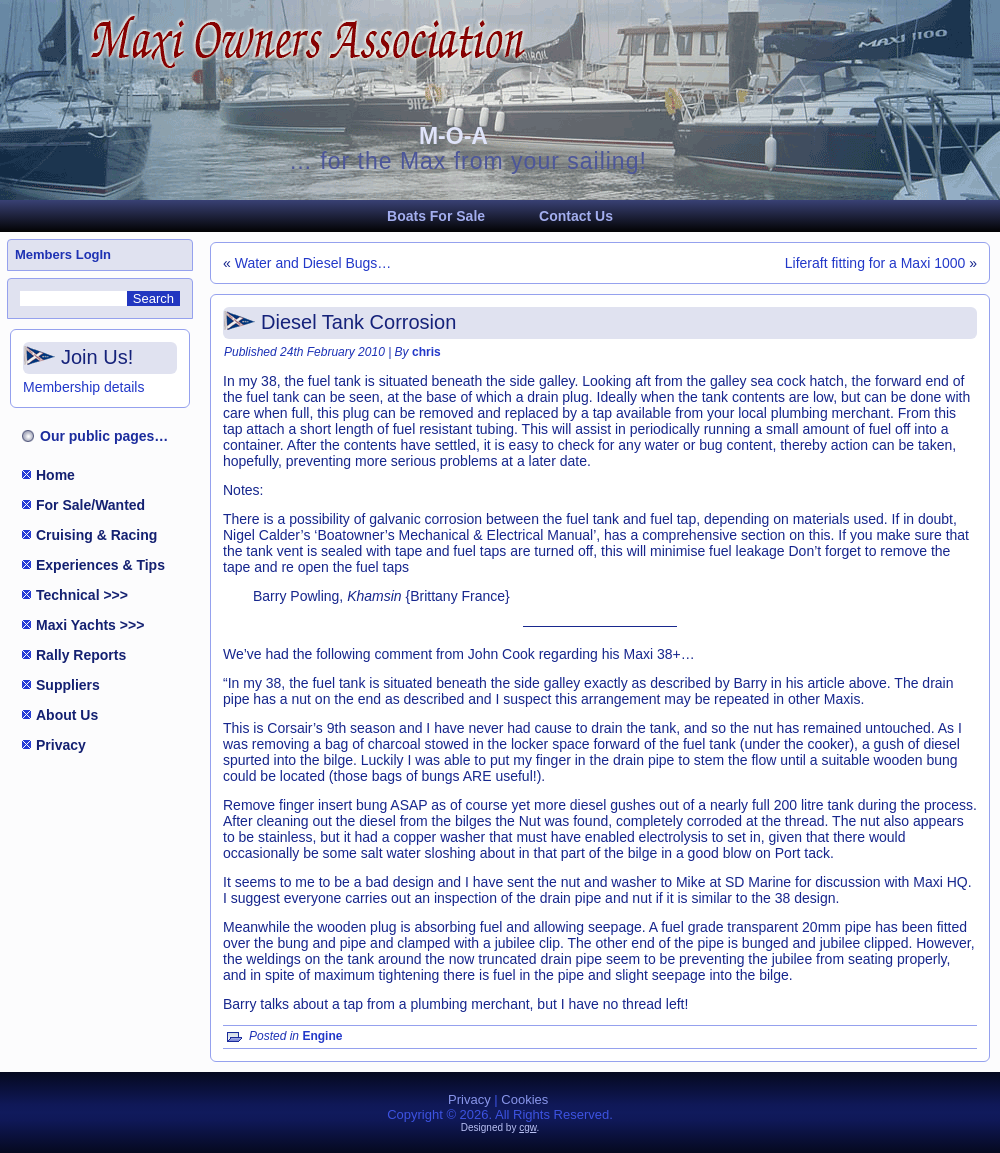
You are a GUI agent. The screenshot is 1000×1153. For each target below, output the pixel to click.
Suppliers (68, 685)
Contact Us (576, 216)
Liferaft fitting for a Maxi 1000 (875, 263)
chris (426, 352)
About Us (67, 715)
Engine (322, 1036)
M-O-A (453, 136)
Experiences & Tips (100, 565)
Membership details (83, 387)
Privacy (61, 745)
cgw (527, 1127)
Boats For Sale (436, 216)
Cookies (524, 1099)
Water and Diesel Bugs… (313, 263)
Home (55, 475)
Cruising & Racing (96, 535)
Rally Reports (81, 655)
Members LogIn (63, 254)
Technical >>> (82, 595)
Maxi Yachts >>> (90, 625)
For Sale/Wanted (90, 505)
